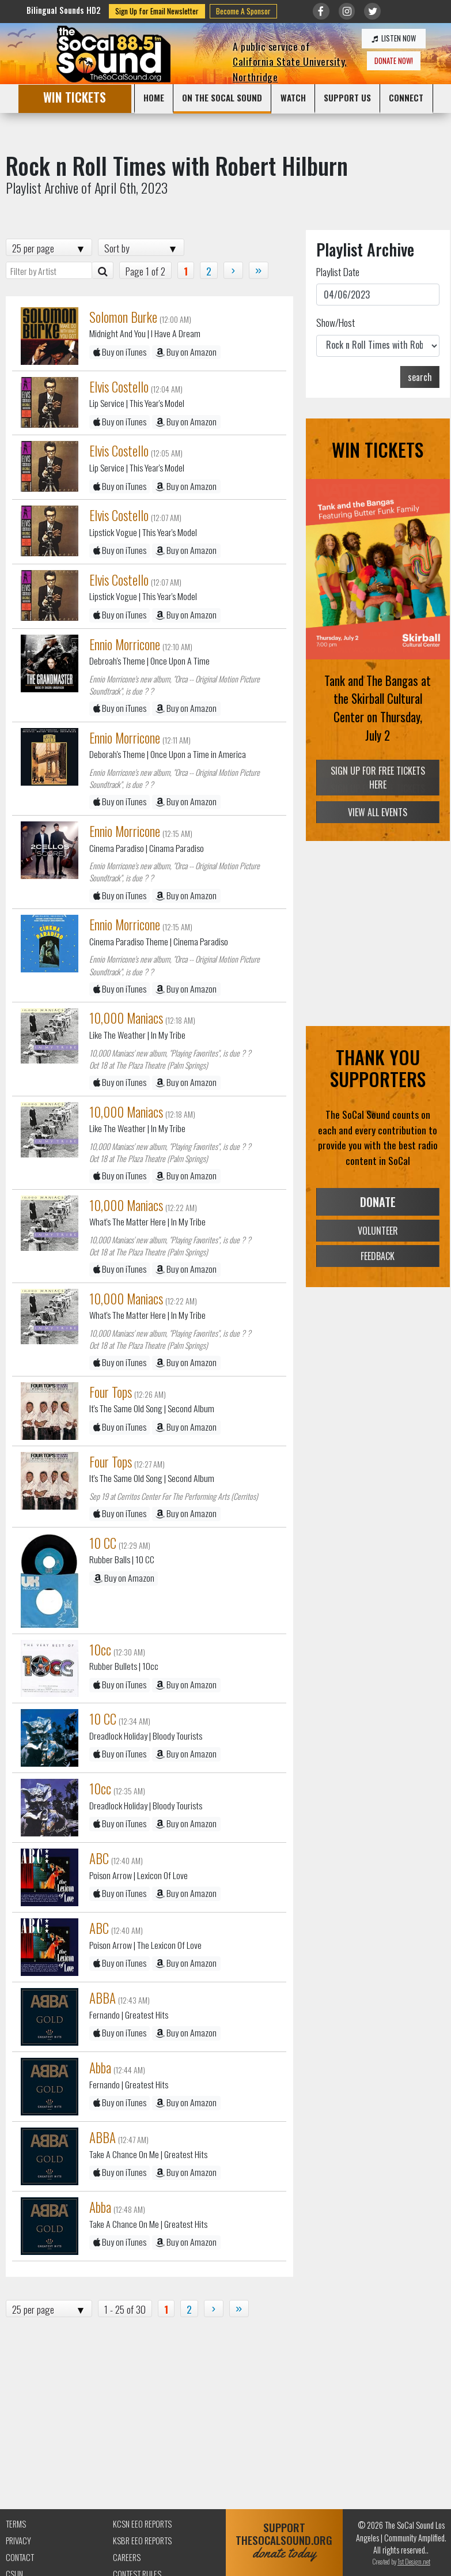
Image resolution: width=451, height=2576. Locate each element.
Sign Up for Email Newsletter (157, 11)
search (420, 377)
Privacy (18, 2540)
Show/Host (335, 322)
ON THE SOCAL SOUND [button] (222, 97)
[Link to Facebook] (321, 11)
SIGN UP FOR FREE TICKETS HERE (378, 777)
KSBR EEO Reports (142, 2540)
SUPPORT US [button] (347, 97)
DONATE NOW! (393, 60)
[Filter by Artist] (49, 270)
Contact (20, 2557)
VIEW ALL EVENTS (377, 812)
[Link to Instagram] (347, 11)
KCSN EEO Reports (142, 2524)
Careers (127, 2557)
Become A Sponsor (243, 11)
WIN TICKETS (74, 97)
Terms (16, 2524)
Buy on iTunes (119, 352)
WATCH (293, 97)
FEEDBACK (378, 1256)
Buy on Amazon (186, 352)
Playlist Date (337, 271)
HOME (153, 97)
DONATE (378, 1201)
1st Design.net (413, 2561)
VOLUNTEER (378, 1230)
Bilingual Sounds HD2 (63, 10)
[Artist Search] (102, 270)
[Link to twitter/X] (372, 11)
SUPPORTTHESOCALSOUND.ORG (284, 2540)
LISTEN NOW (394, 38)
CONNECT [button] (406, 97)
